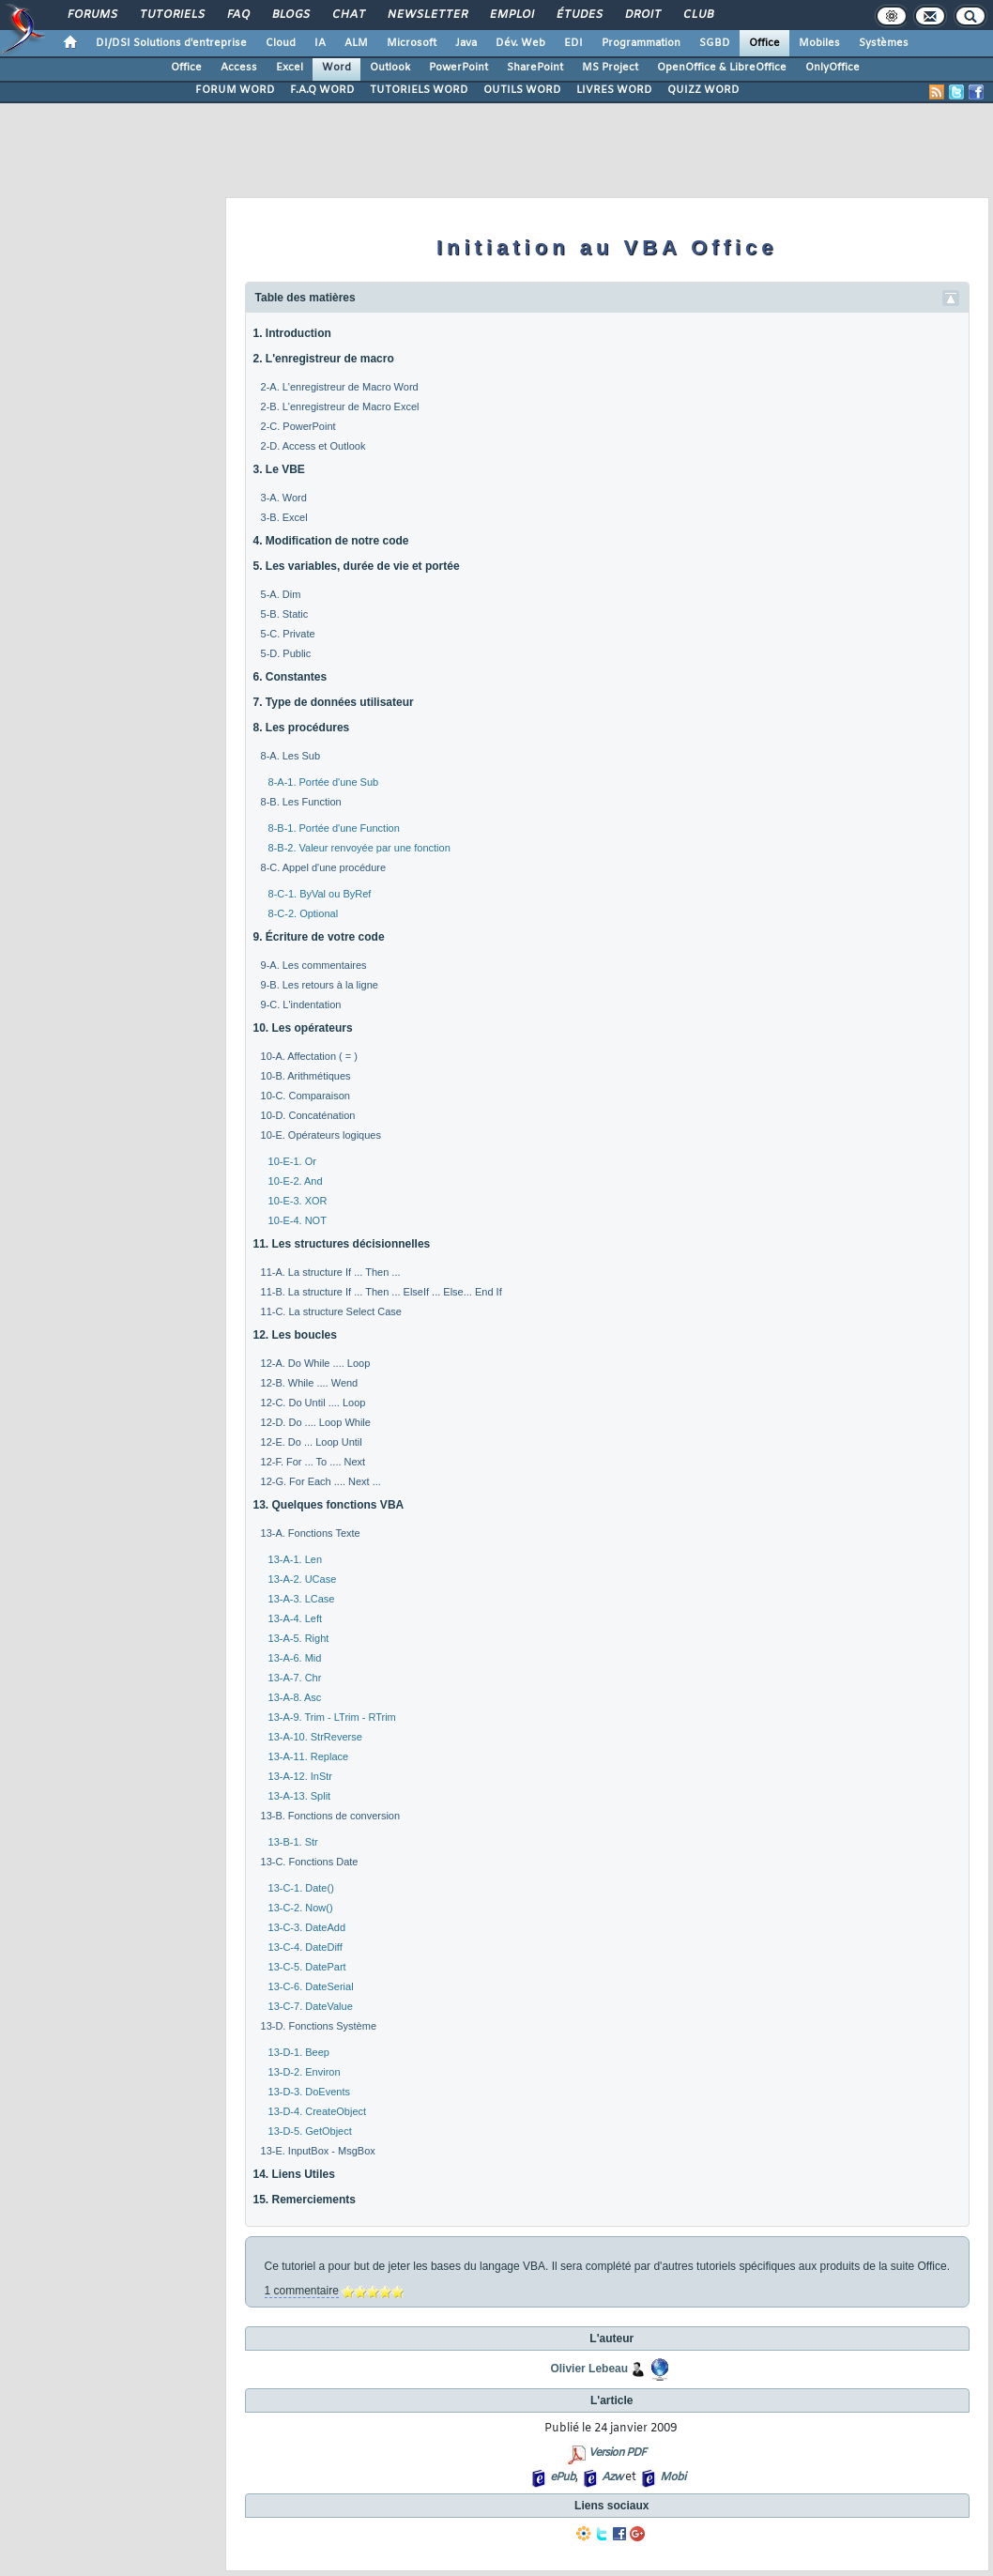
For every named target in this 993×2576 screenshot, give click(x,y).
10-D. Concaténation (308, 1115)
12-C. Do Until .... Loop (313, 1402)
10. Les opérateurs (303, 1028)
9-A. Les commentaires (314, 965)
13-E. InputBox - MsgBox (318, 2150)
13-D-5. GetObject (310, 2131)
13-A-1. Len (295, 1559)
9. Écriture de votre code (319, 936)
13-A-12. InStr (300, 1776)
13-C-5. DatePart (307, 1966)
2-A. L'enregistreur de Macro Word (340, 386)
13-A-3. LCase (301, 1598)
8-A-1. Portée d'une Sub (323, 782)
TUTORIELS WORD (419, 90)
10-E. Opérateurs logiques (321, 1135)
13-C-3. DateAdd (307, 1927)
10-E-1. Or (292, 1161)
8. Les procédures (301, 727)
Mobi (672, 2477)
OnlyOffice (832, 67)
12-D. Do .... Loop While (316, 1422)
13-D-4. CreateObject (317, 2111)
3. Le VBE (279, 469)
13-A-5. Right (298, 1638)
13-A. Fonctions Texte (310, 1533)
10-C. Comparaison (305, 1095)
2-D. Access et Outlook (313, 446)
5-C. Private (288, 633)
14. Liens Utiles (294, 2174)
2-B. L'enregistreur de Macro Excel (340, 406)
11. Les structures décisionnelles (342, 1243)
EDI (573, 43)
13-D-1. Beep (298, 2052)
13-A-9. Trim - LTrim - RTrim (332, 1717)
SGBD (714, 43)
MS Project (610, 67)
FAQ (237, 15)
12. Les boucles (295, 1335)
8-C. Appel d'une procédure (324, 867)
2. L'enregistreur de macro (323, 358)
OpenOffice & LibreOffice (722, 67)
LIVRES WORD (614, 90)
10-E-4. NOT (297, 1220)
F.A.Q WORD (322, 90)
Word (336, 67)
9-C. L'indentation (301, 1004)
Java (466, 43)
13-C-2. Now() (300, 1907)
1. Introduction (292, 333)
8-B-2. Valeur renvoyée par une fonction (359, 847)
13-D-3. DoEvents (309, 2091)
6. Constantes (290, 676)
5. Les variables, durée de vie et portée (356, 566)
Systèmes (884, 43)
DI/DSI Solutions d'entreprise (171, 43)
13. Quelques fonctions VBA (329, 1504)
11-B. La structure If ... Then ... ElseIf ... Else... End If (381, 1291)
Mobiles (819, 43)
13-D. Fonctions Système (319, 2026)
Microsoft (411, 43)
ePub (562, 2477)
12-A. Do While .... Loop (316, 1363)
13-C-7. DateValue (310, 2006)
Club (697, 15)
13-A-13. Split (299, 1796)
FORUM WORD (235, 90)
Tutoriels (171, 15)
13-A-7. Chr (295, 1677)
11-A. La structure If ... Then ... (331, 1272)
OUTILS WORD (522, 90)
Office (764, 43)
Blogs (290, 15)
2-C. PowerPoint (298, 426)
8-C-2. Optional (303, 913)
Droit (642, 15)
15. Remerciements (304, 2199)
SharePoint (535, 67)
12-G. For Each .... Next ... (321, 1481)
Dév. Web (520, 43)
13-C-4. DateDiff (305, 1947)
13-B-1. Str (293, 1842)
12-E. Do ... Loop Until (311, 1442)
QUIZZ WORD (703, 90)
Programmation (641, 43)
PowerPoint (458, 67)
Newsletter (426, 15)
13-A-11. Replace (308, 1756)
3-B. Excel (284, 517)
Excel (289, 67)
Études (578, 15)
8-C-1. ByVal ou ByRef (320, 893)
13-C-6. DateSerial (311, 1986)
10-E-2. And (295, 1181)
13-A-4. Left (295, 1618)
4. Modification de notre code (331, 540)
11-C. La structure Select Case (331, 1311)
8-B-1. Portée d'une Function (334, 828)
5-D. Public (286, 653)
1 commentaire (302, 2290)
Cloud (281, 43)
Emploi (511, 15)
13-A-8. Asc (295, 1697)
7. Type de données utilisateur (333, 702)
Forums (91, 15)
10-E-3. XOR (298, 1200)
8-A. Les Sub (291, 755)
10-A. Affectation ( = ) (309, 1056)
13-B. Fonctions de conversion (331, 1815)
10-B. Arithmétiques (306, 1075)
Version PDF (617, 2453)
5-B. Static (285, 614)
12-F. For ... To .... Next (313, 1461)
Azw (612, 2477)
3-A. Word (284, 497)
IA (320, 43)
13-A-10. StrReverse (315, 1736)
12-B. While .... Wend (310, 1382)
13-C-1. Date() (301, 1888)
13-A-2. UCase (302, 1579)
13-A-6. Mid (295, 1658)
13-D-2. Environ (304, 2072)
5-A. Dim (281, 594)
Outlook (390, 67)
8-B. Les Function (301, 801)
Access (239, 67)
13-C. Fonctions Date (310, 1861)
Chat (347, 15)
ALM (356, 43)
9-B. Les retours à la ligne (319, 984)
